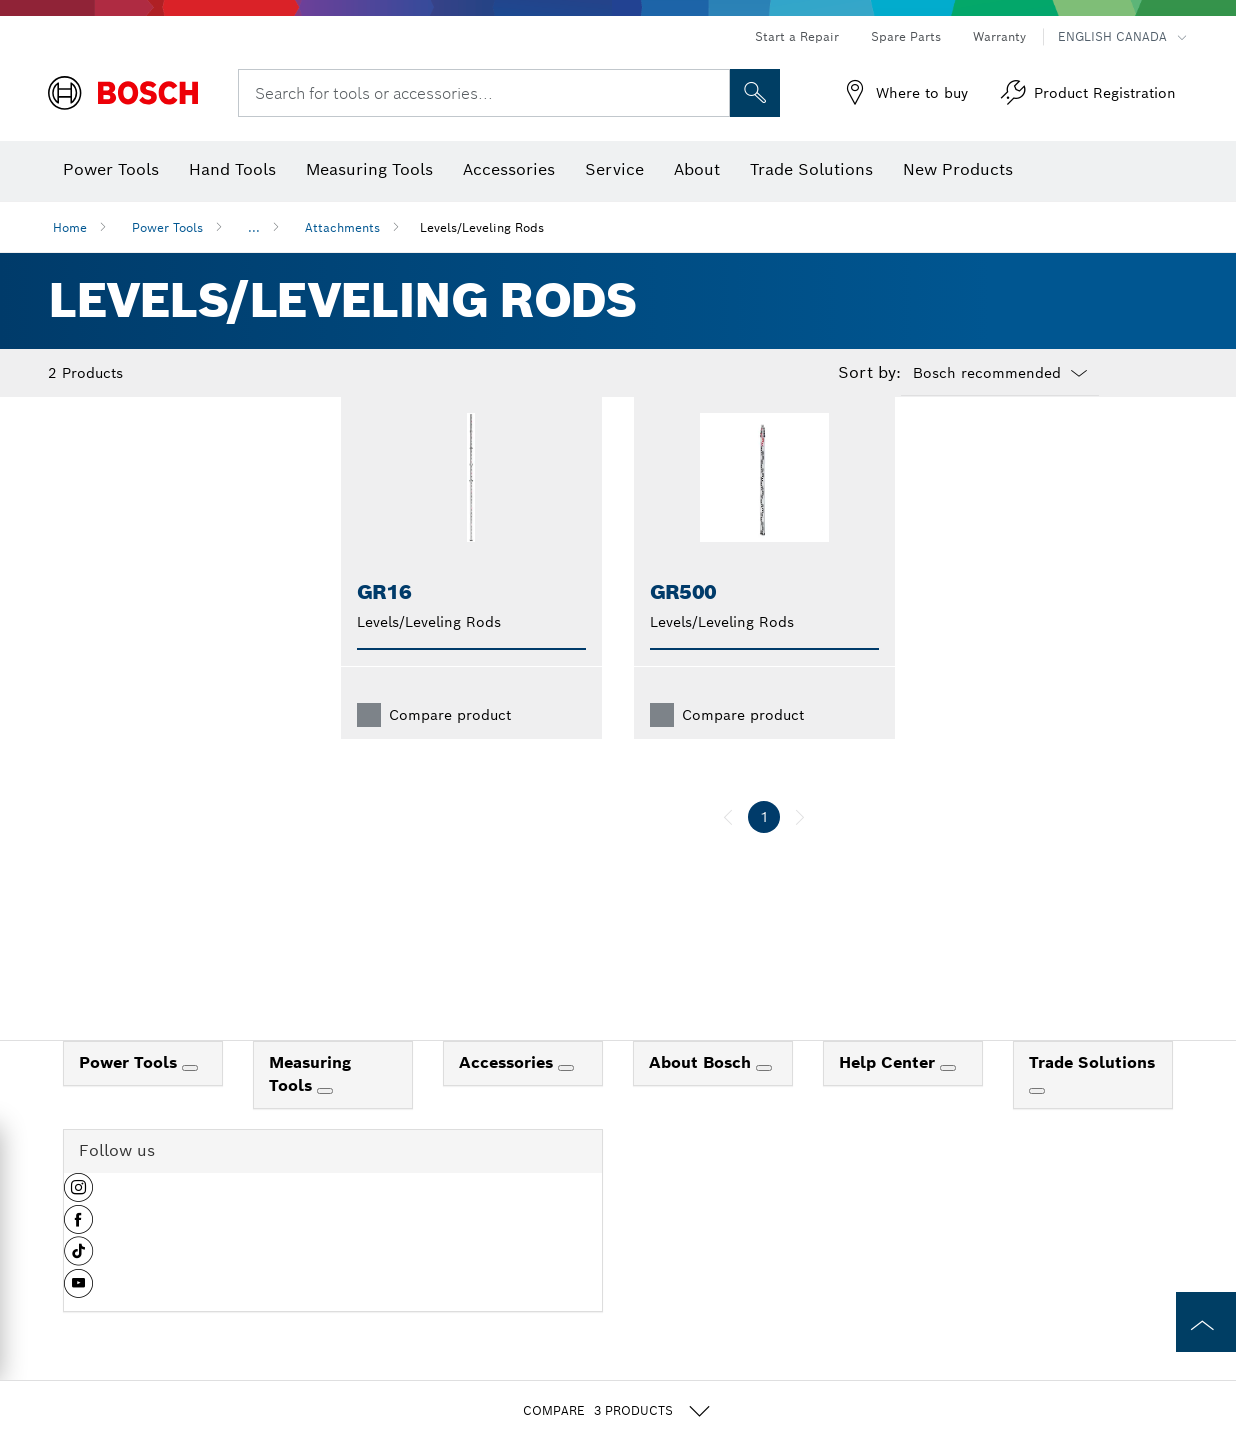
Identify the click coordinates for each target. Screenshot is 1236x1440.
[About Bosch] (764, 1100)
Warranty (999, 36)
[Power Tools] (190, 1100)
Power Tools (167, 227)
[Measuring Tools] (325, 1123)
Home (70, 227)
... (254, 227)
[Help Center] (948, 1100)
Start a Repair (797, 36)
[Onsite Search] (755, 93)
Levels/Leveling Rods (482, 227)
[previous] (728, 849)
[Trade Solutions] (1037, 1123)
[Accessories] (566, 1100)
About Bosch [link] (702, 1094)
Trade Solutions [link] (1092, 1094)
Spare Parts (906, 36)
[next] (800, 849)
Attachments (342, 227)
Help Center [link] (889, 1094)
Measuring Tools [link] (310, 1106)
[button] (78, 1227)
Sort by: (869, 373)
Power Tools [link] (130, 1094)
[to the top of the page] (1206, 1322)
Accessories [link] (508, 1094)
